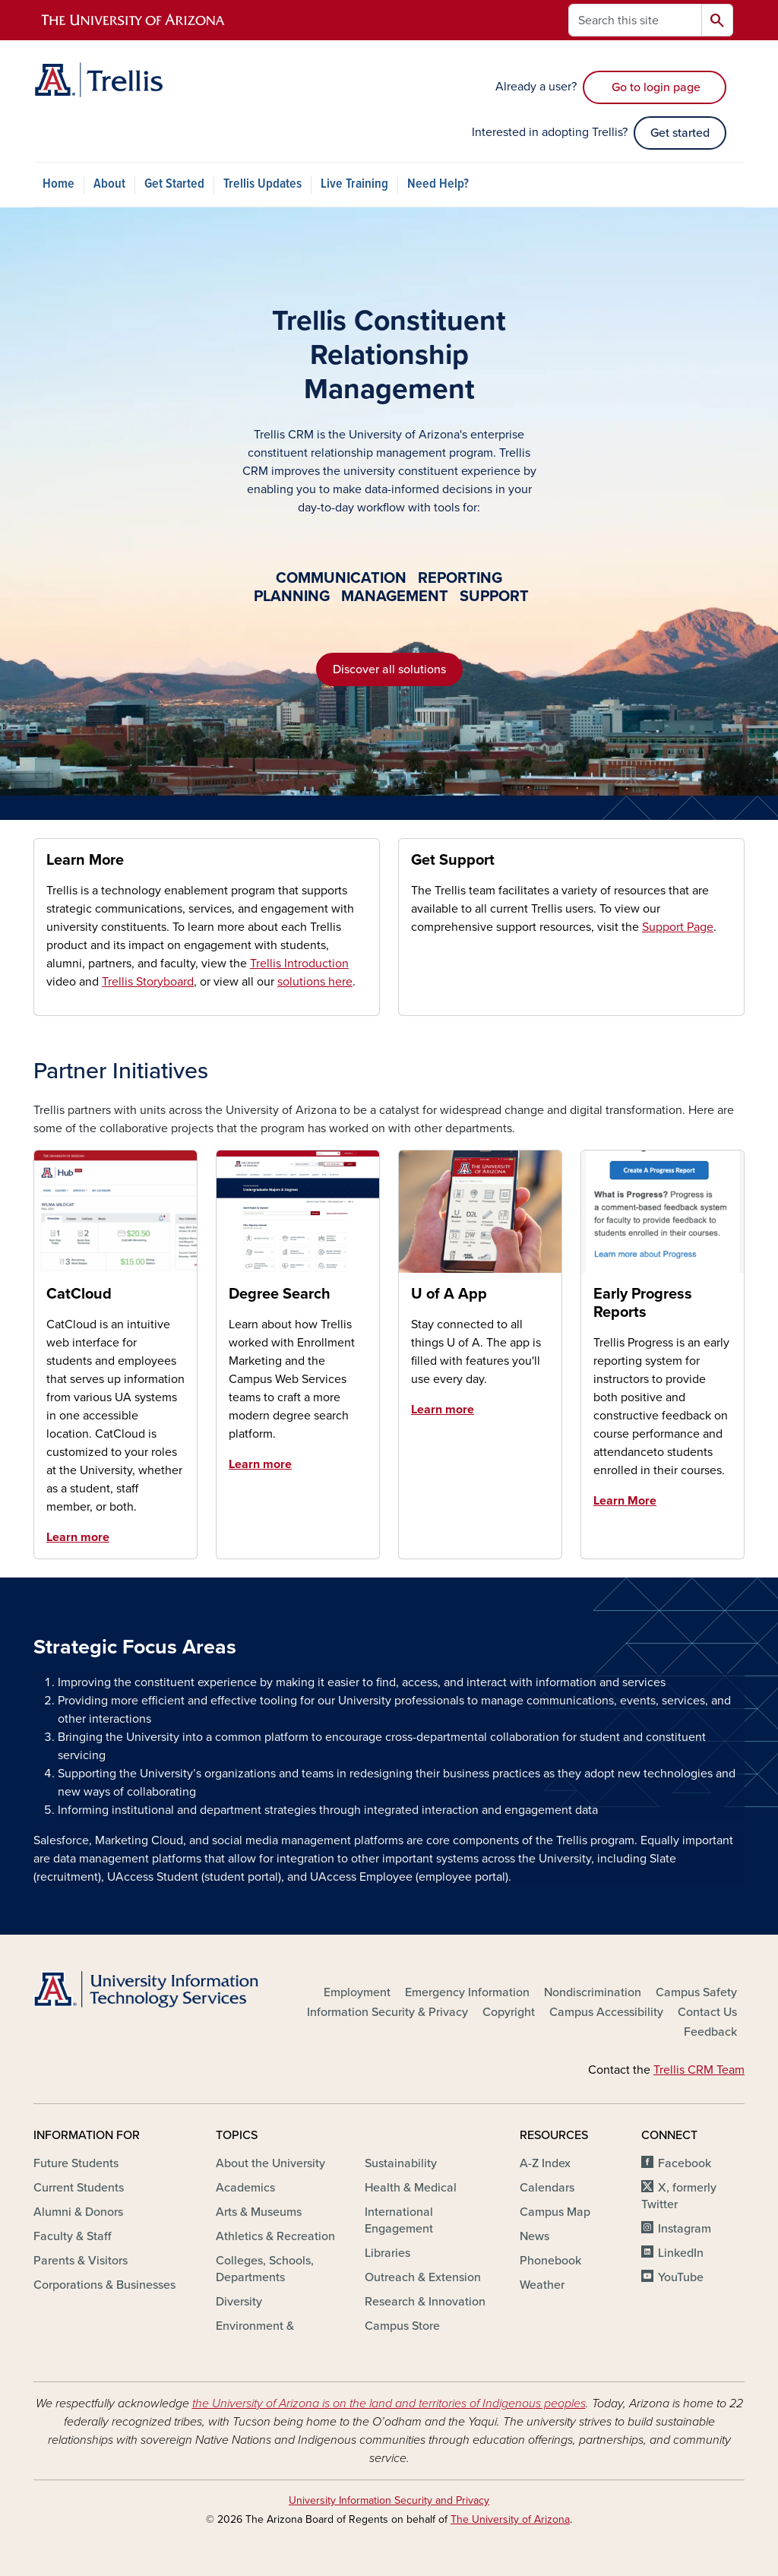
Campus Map (555, 2212)
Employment (357, 1992)
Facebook (684, 2163)
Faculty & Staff (72, 2236)
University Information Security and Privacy (389, 2500)
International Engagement (399, 2220)
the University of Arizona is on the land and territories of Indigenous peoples (389, 2403)
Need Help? (438, 184)
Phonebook (550, 2260)
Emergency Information (467, 1992)
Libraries (387, 2253)
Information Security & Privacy (387, 2012)
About (109, 184)
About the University (270, 2163)
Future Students (76, 2163)
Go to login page (654, 87)
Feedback (710, 2032)
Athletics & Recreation (275, 2236)
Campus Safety (696, 1992)
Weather (542, 2285)
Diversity (239, 2301)
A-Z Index (545, 2163)
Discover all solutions (389, 669)
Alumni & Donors (78, 2212)
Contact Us (707, 2012)
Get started (680, 133)
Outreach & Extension (423, 2277)
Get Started (174, 184)
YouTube (681, 2277)
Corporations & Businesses (104, 2285)
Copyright (508, 2012)
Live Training (354, 184)
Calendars (547, 2187)
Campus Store (402, 2326)
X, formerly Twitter (678, 2196)
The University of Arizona (510, 2519)
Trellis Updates (262, 184)
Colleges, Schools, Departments (265, 2269)
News (534, 2236)
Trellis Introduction (299, 963)
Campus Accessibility (606, 2012)
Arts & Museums (259, 2212)
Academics (245, 2187)
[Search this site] (635, 20)
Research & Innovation (425, 2301)
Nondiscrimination (592, 1992)
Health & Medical (411, 2187)
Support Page (677, 927)
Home (58, 184)
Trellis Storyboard (148, 981)
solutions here (315, 981)
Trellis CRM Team (699, 2070)
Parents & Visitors (80, 2260)
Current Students (78, 2187)
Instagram (684, 2228)
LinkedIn (681, 2253)
